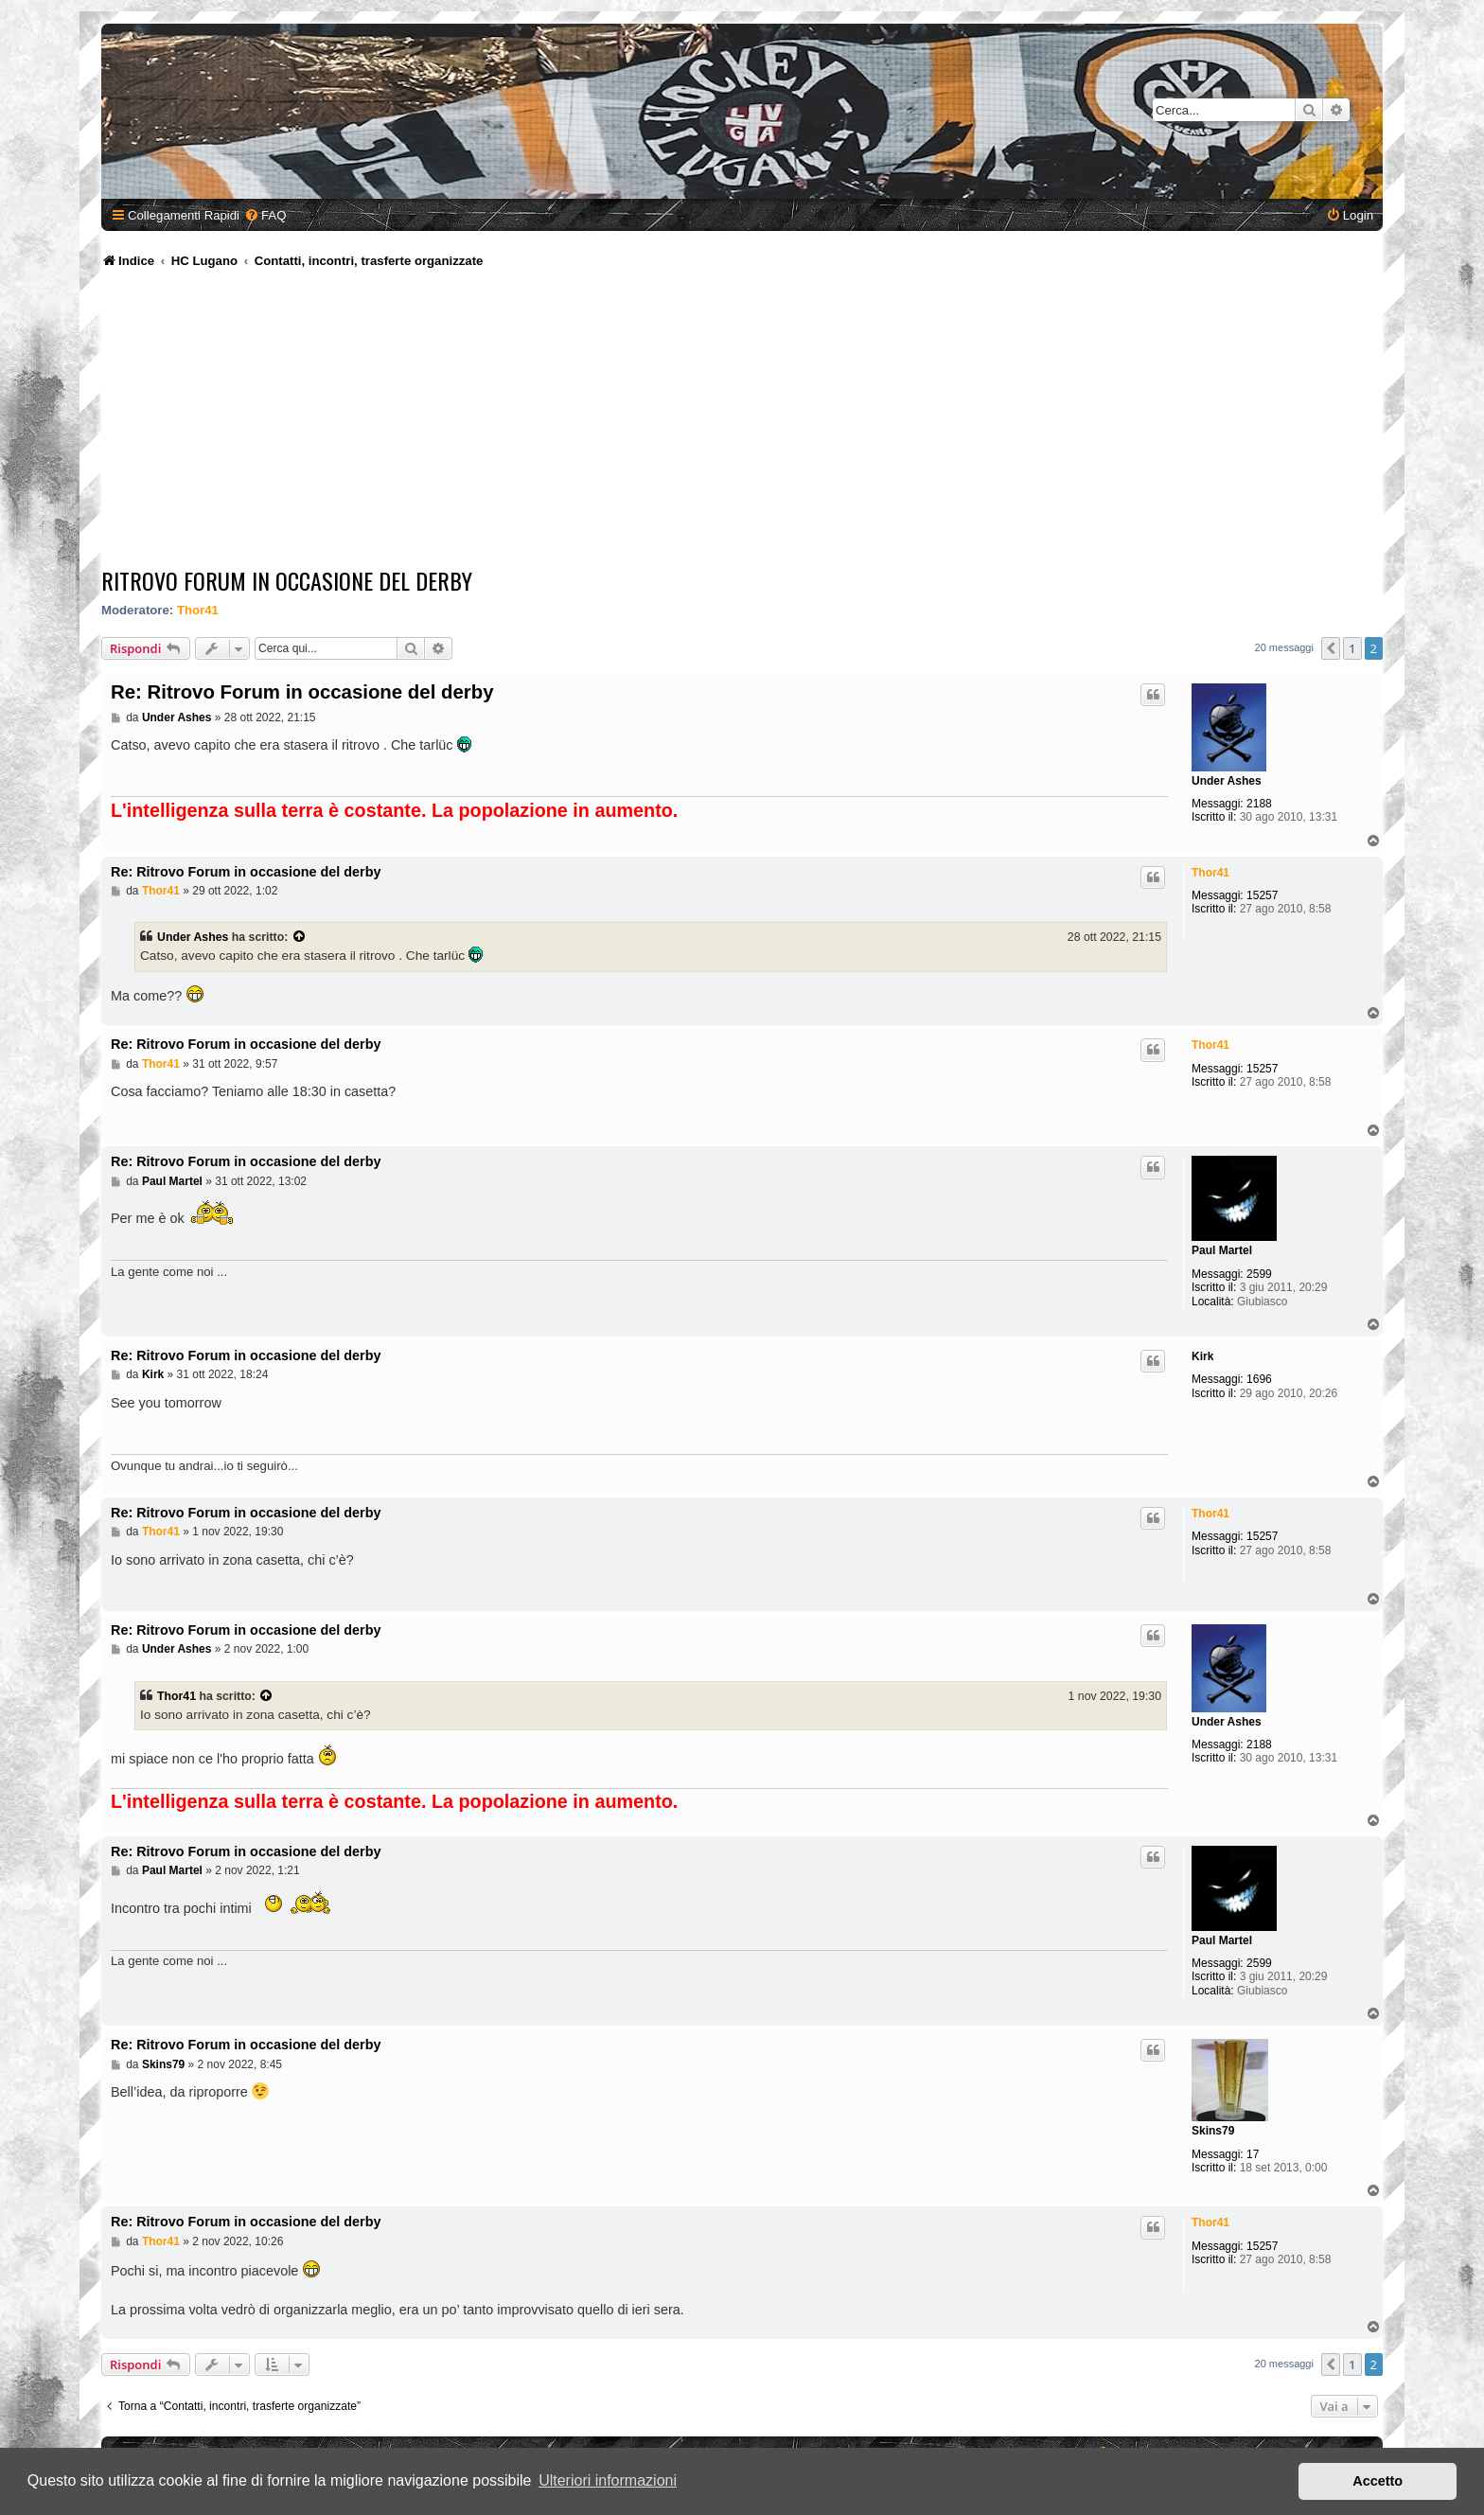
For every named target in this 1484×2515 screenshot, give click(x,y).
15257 (1262, 895)
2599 (1259, 1274)
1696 (1259, 1379)
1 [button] (1352, 648)
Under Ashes (1227, 781)
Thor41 (198, 610)
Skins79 (1213, 2130)
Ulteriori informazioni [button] (608, 2480)
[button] (1330, 648)
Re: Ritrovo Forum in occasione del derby (302, 692)
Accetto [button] (1377, 2480)
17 (1252, 2154)
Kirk (1202, 1356)
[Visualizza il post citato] (300, 937)
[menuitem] (265, 215)
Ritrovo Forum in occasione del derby (286, 580)
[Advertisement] (742, 421)
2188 (1259, 803)
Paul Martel (1222, 1250)
